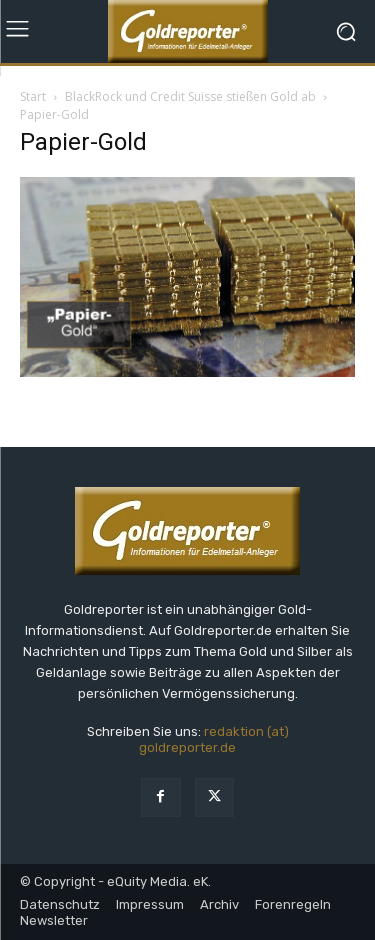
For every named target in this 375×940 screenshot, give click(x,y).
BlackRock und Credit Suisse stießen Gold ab (190, 96)
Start (33, 96)
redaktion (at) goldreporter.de (214, 739)
